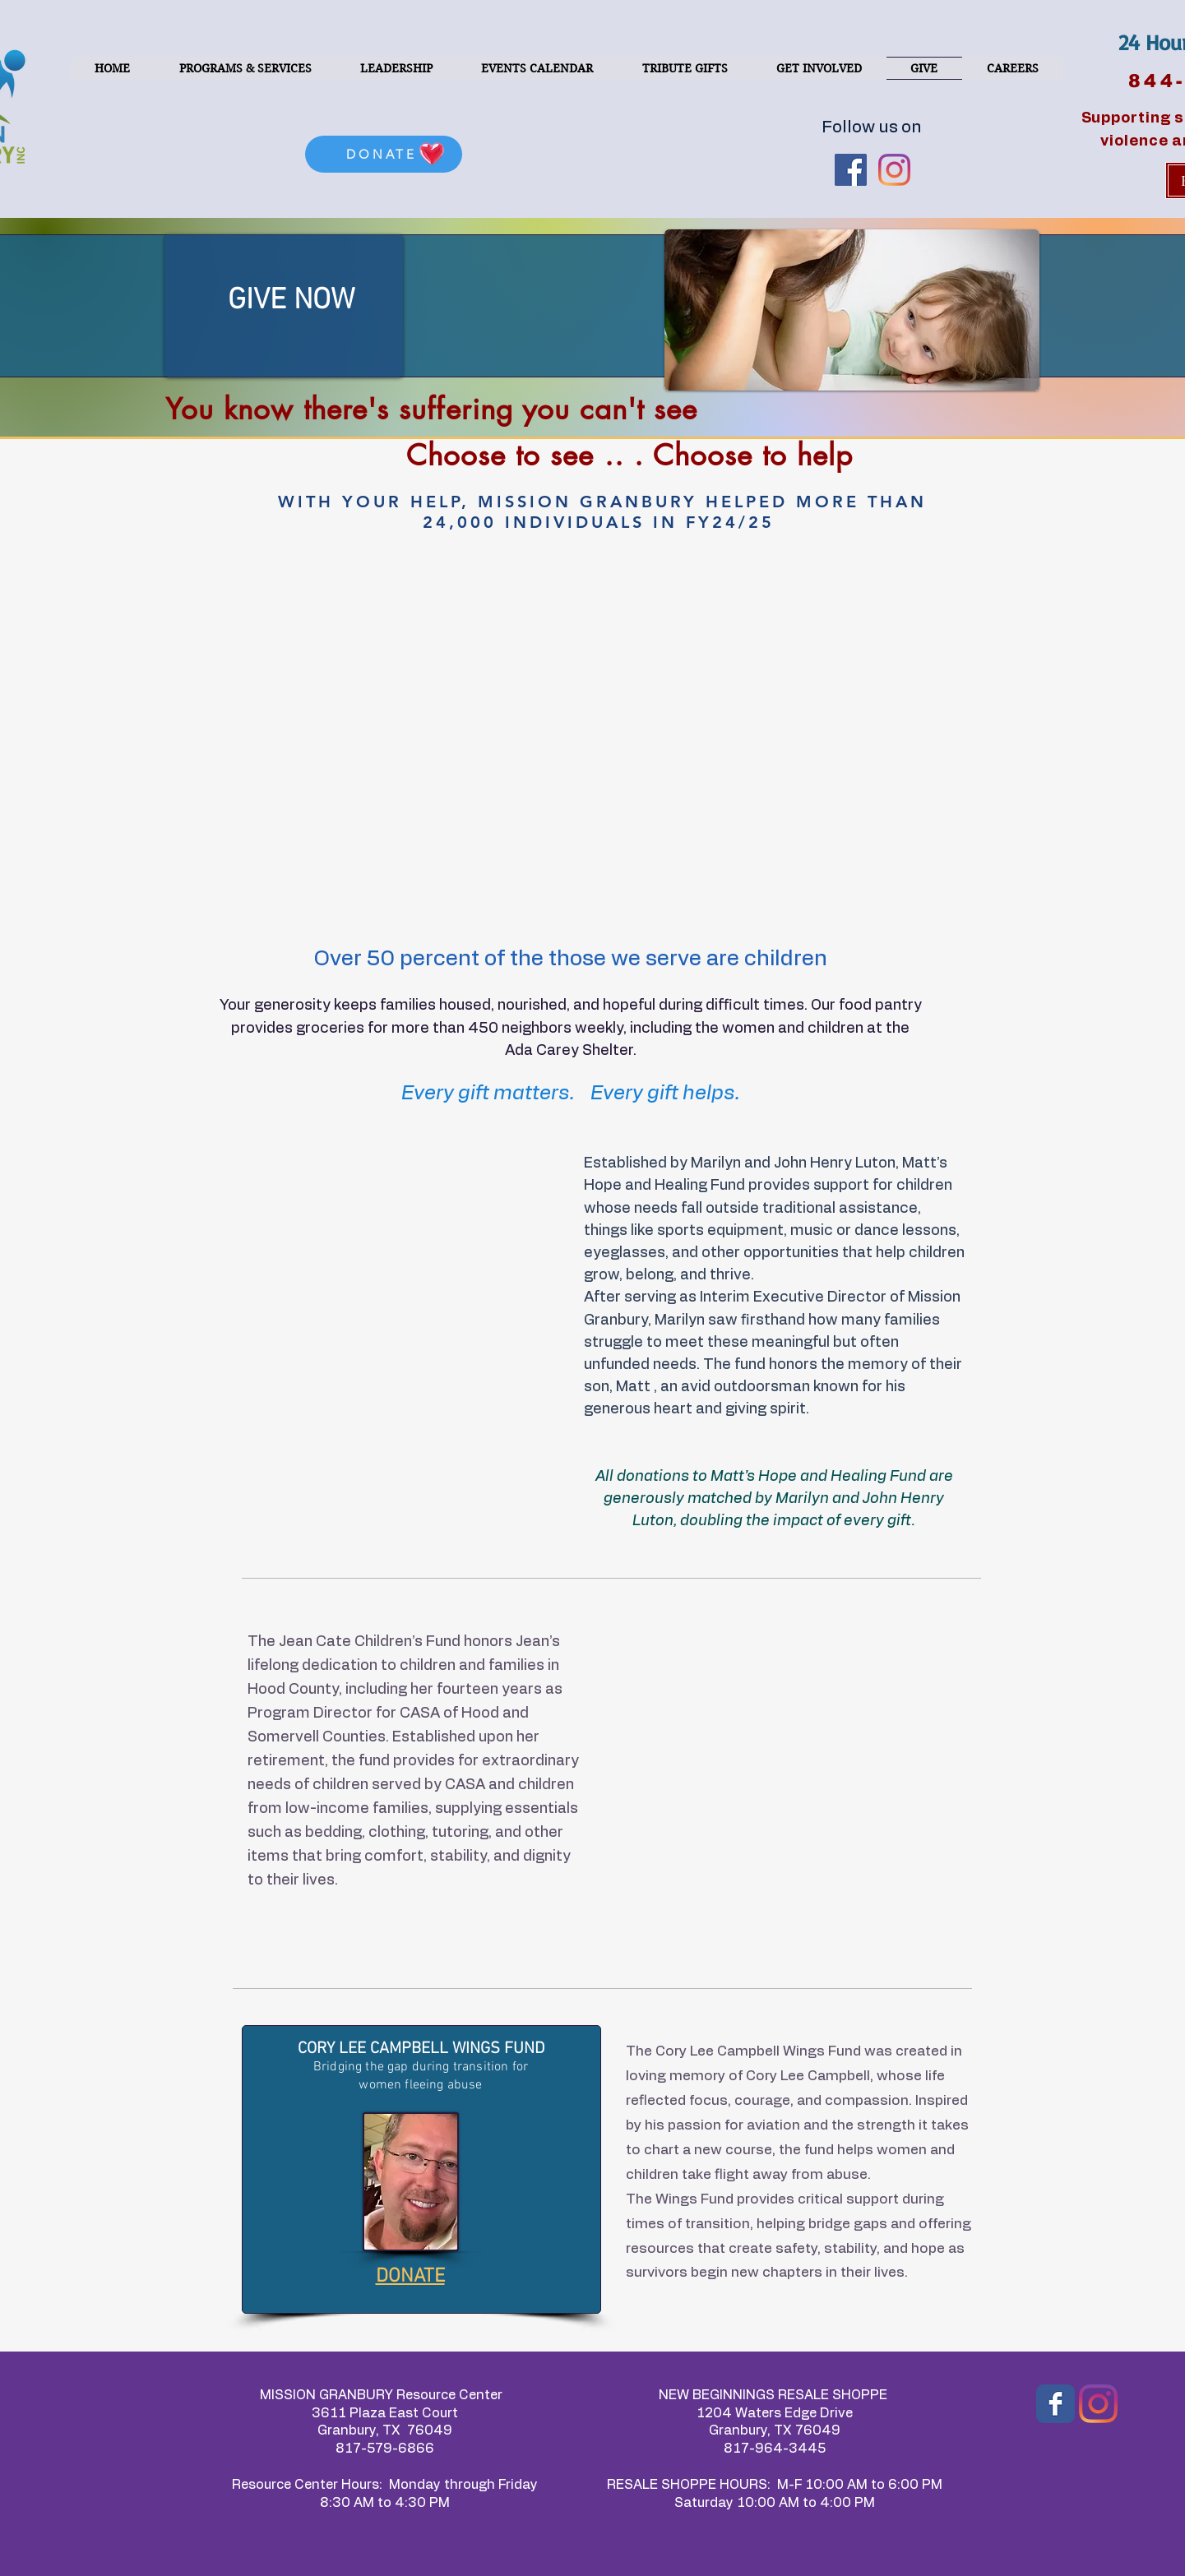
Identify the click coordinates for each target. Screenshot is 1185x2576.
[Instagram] (1098, 2403)
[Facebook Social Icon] (851, 170)
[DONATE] (383, 154)
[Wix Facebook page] (1055, 2403)
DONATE (410, 2276)
